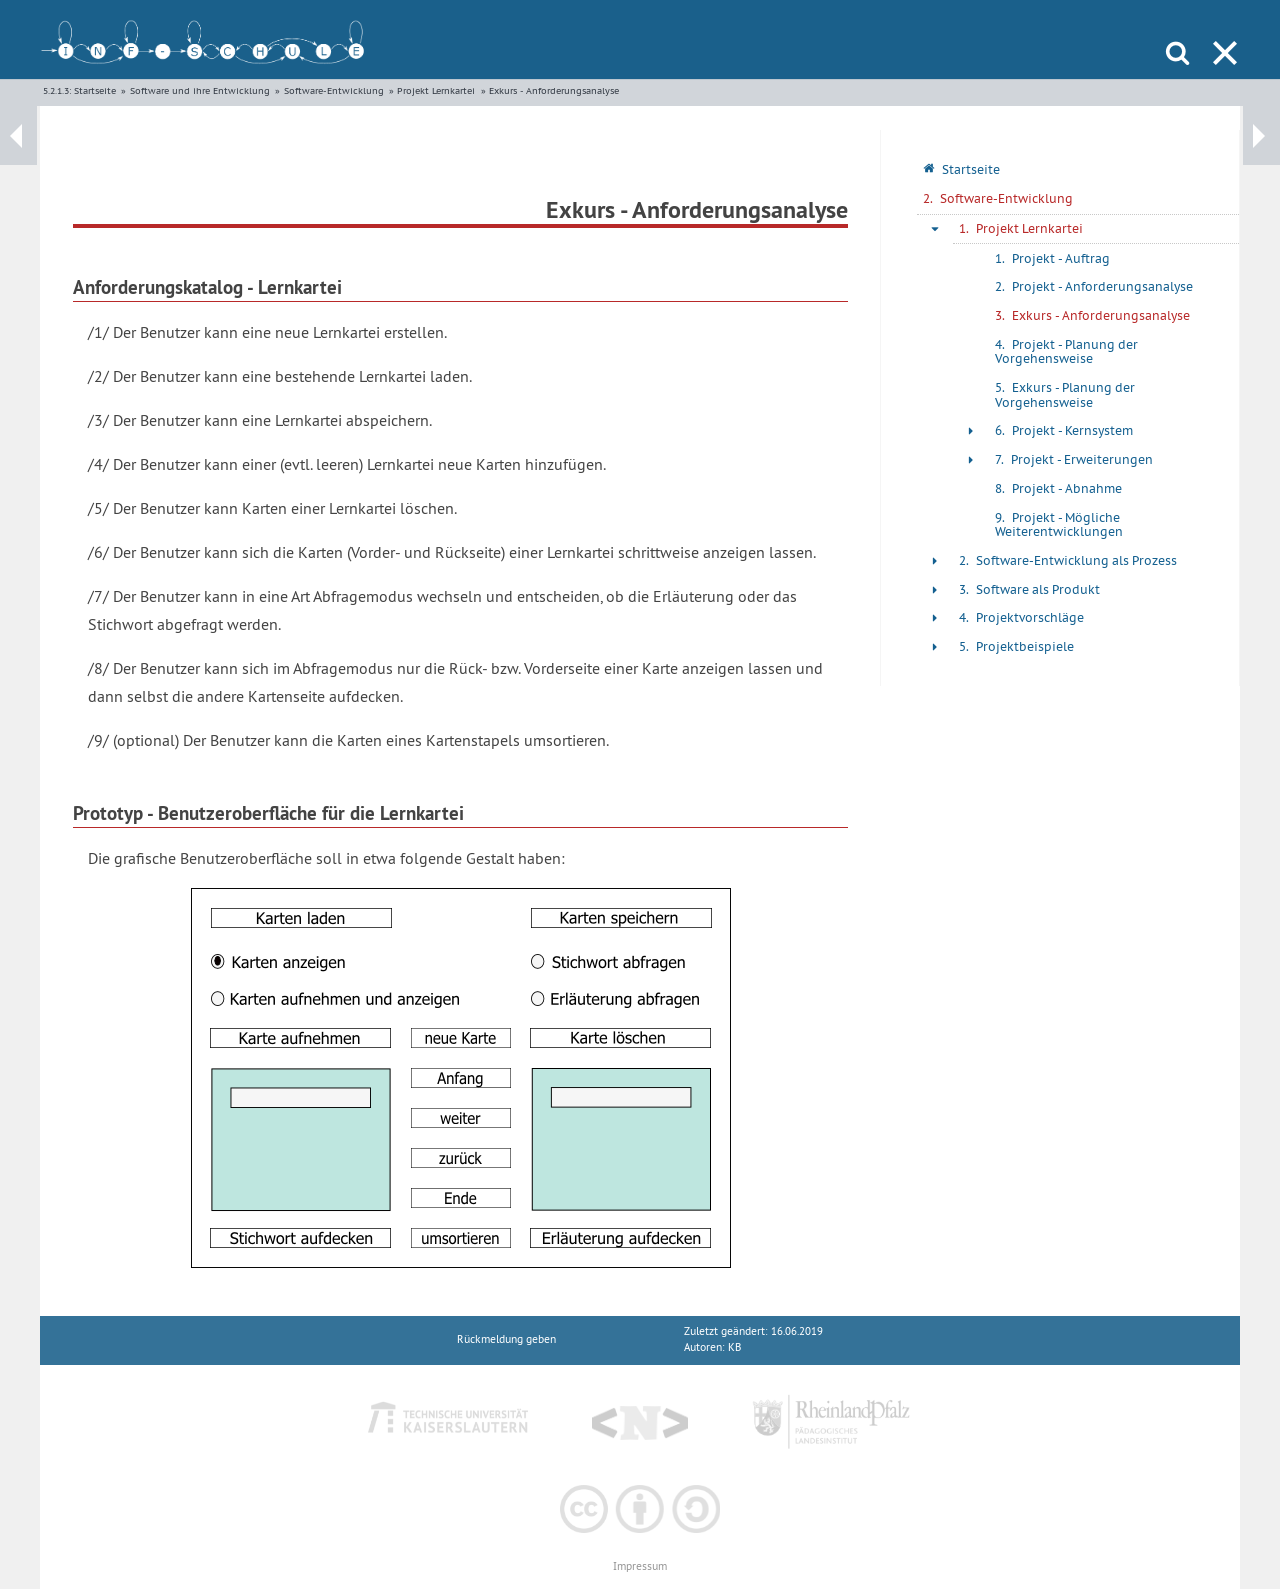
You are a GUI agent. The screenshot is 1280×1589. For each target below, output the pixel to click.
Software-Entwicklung (334, 90)
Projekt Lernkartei (436, 90)
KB (734, 1347)
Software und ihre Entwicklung (200, 90)
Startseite (95, 90)
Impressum (640, 1566)
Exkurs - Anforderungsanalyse (554, 90)
